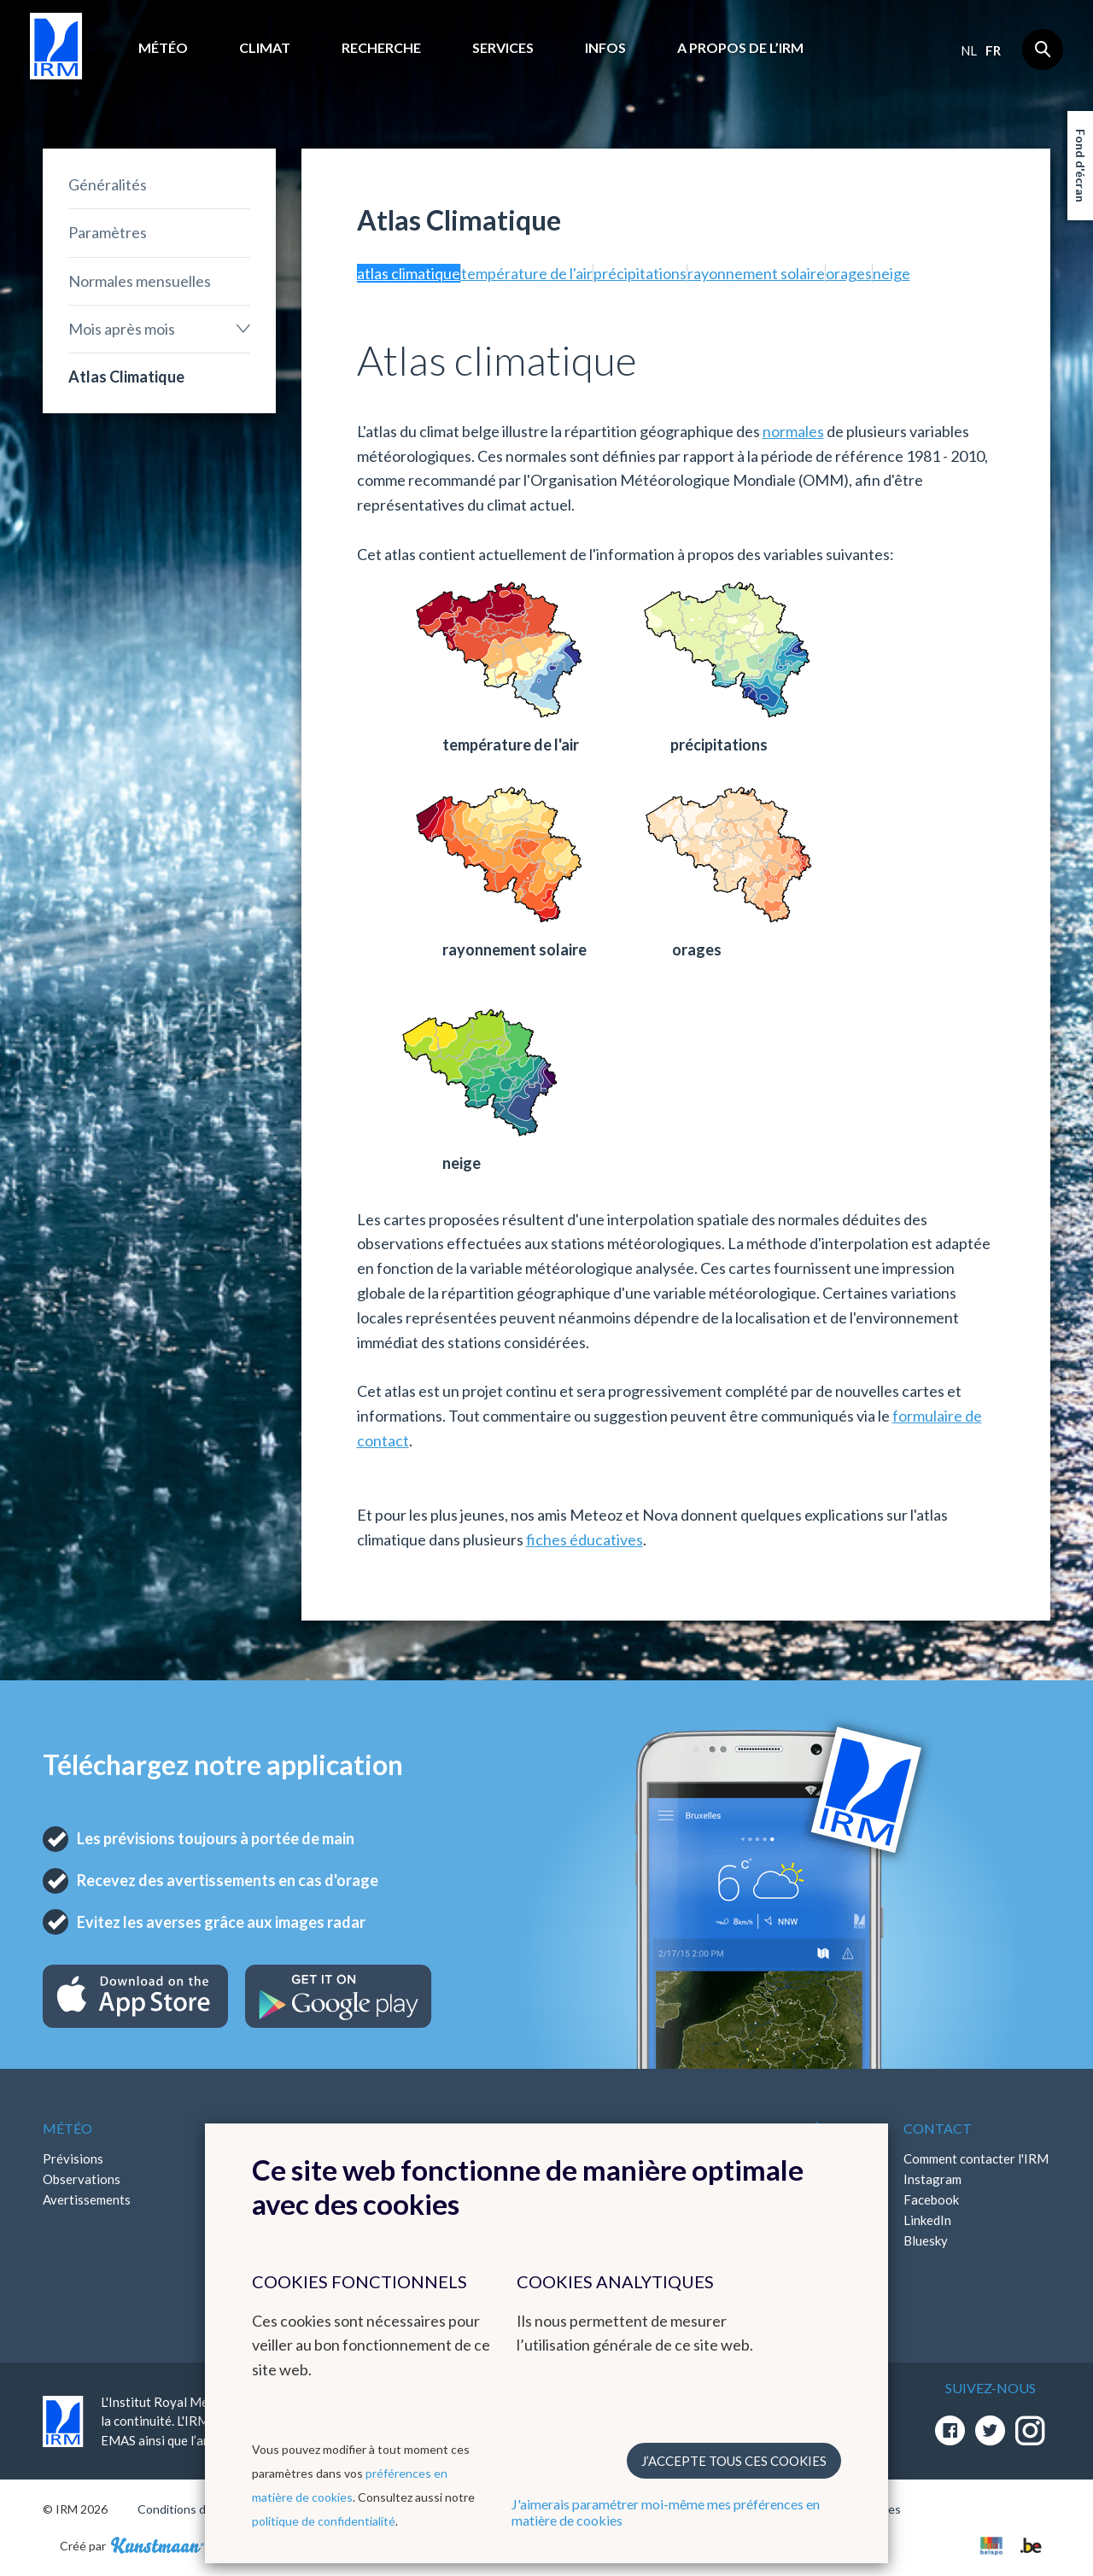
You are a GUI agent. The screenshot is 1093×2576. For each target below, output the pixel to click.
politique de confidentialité (323, 2521)
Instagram (932, 2179)
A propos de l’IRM (740, 47)
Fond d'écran (1080, 165)
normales (793, 431)
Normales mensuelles (139, 281)
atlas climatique (408, 273)
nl (969, 50)
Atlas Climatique (126, 376)
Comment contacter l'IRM (976, 2158)
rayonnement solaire (756, 273)
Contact (937, 2128)
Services (503, 47)
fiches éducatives (584, 1539)
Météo (163, 47)
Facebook (931, 2199)
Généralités (107, 184)
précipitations (640, 273)
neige (891, 273)
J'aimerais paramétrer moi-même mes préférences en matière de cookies (665, 2512)
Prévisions (73, 2158)
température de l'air (527, 273)
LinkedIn (927, 2220)
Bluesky (925, 2240)
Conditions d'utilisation (199, 2509)
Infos (605, 47)
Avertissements (87, 2199)
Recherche (381, 47)
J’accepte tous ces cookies (734, 2460)
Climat (264, 47)
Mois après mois (121, 328)
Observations (81, 2179)
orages (849, 273)
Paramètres (107, 232)
